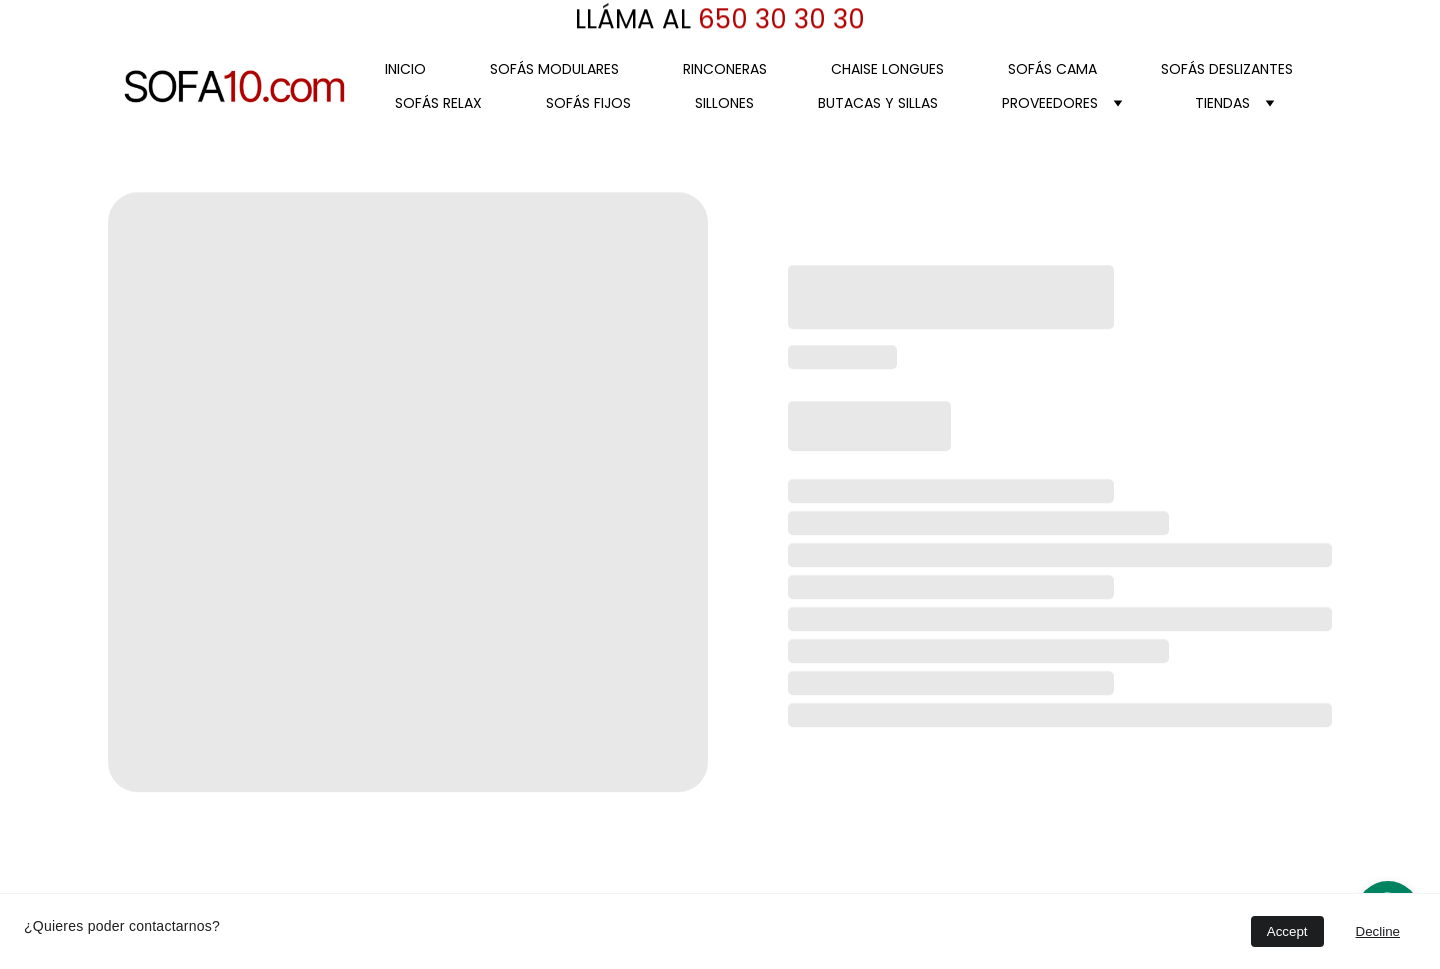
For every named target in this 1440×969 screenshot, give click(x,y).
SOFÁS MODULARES (554, 69)
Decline (1378, 931)
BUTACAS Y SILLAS (878, 103)
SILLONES (724, 103)
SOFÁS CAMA (1052, 69)
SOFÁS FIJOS (588, 103)
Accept (1287, 931)
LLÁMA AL (633, 20)
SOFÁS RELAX (438, 103)
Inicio (405, 69)
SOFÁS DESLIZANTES (1227, 69)
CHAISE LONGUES (887, 69)
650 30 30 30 (778, 20)
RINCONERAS (725, 69)
